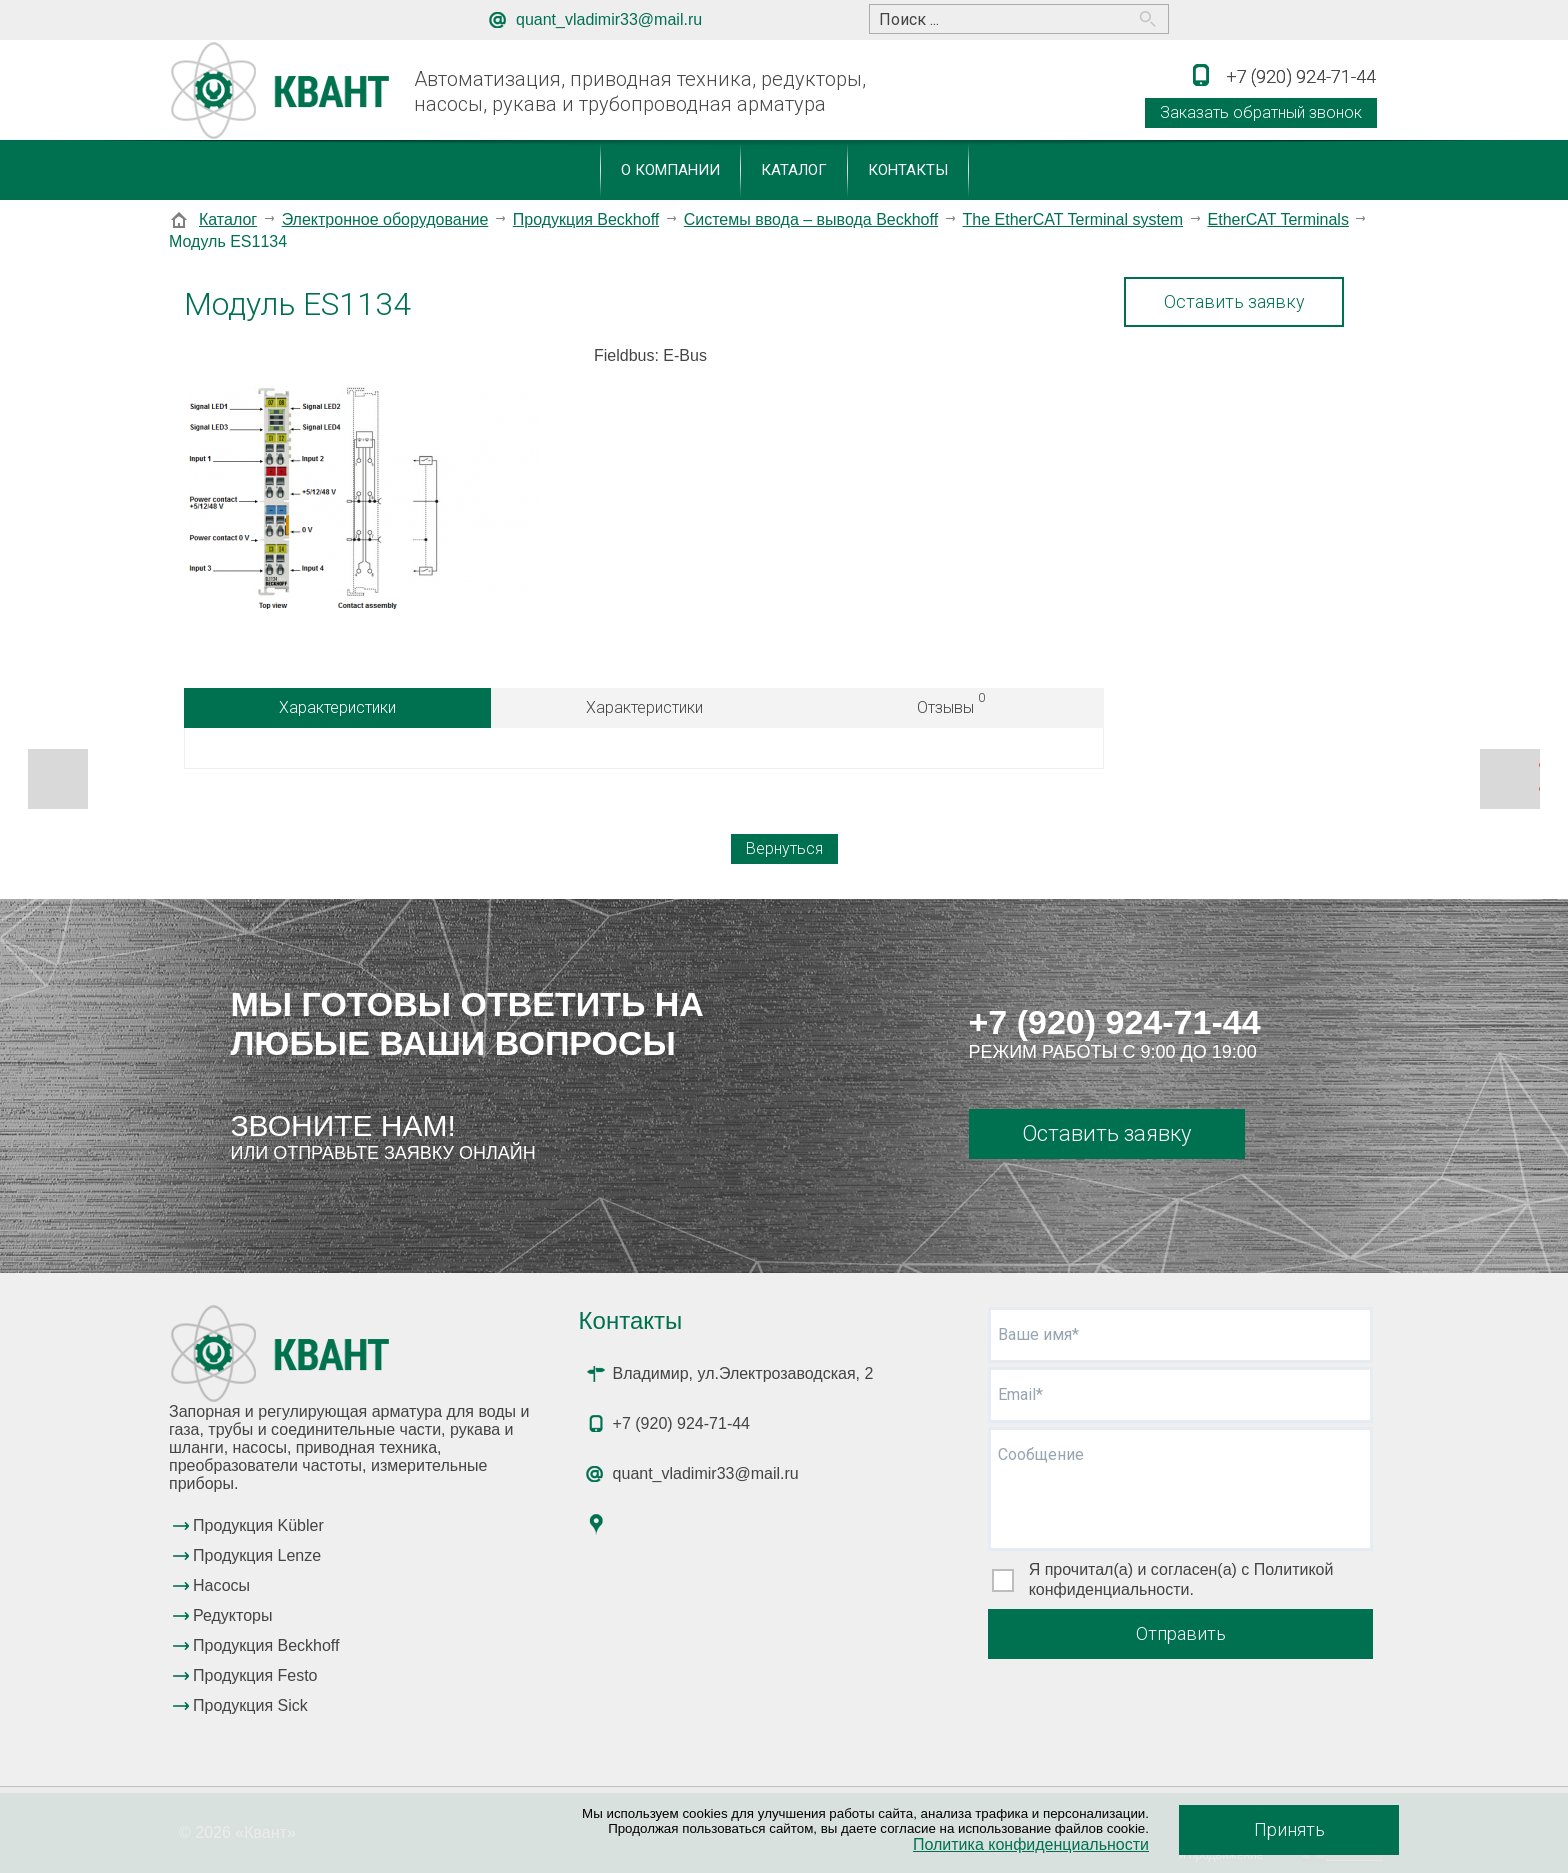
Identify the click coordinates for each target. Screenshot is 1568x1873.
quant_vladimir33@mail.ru (609, 19)
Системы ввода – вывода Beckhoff (811, 219)
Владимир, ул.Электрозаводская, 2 (743, 1373)
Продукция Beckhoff (586, 219)
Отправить (1181, 1633)
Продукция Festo (255, 1675)
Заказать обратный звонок (1261, 112)
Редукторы (232, 1615)
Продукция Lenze (257, 1555)
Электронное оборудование (385, 219)
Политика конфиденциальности (1031, 1844)
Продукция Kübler (258, 1525)
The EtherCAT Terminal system (1073, 219)
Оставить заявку (1234, 301)
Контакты (908, 170)
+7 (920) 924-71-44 (1115, 1022)
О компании (670, 170)
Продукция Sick (250, 1705)
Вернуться (784, 848)
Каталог (794, 170)
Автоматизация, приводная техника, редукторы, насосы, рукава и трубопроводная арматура (640, 91)
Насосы (221, 1585)
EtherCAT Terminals (1278, 219)
